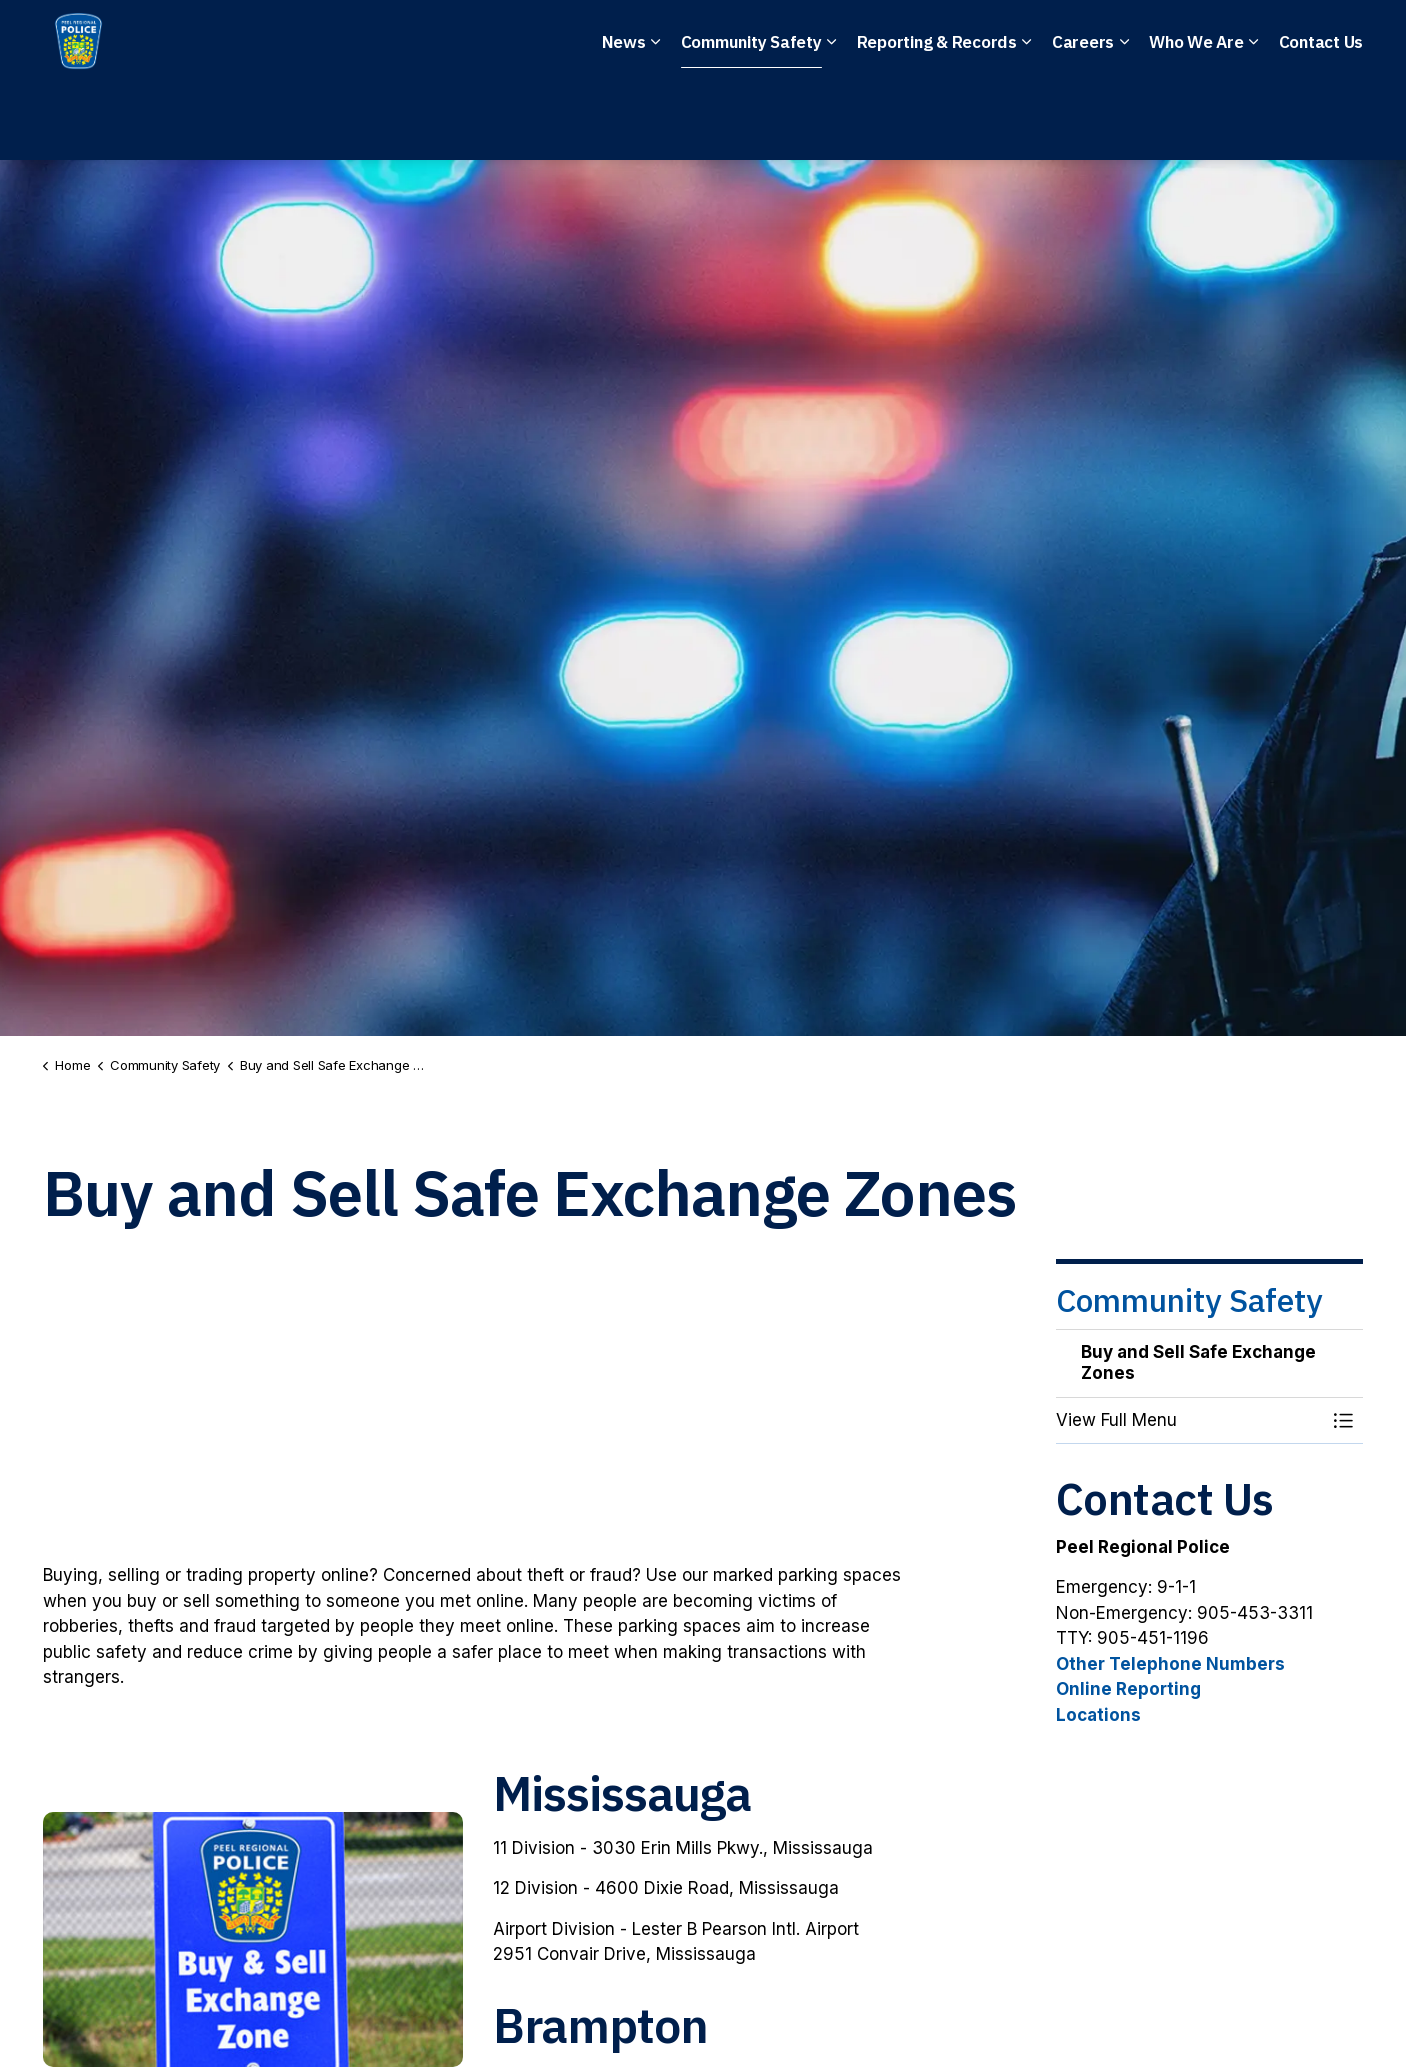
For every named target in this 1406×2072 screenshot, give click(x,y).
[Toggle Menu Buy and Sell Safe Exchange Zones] (1343, 1420)
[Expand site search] (1343, 40)
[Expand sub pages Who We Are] (1254, 120)
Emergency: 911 (464, 40)
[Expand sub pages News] (656, 120)
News (624, 120)
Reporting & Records (937, 120)
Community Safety (751, 120)
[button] (1190, 1420)
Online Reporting (1128, 1689)
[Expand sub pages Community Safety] (832, 120)
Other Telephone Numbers (1170, 1664)
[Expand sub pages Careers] (1124, 120)
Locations (1098, 1715)
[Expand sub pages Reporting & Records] (1027, 120)
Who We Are (1196, 120)
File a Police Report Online (1058, 40)
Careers (1083, 120)
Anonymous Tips (826, 40)
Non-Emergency (641, 40)
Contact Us (1321, 120)
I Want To (1253, 40)
